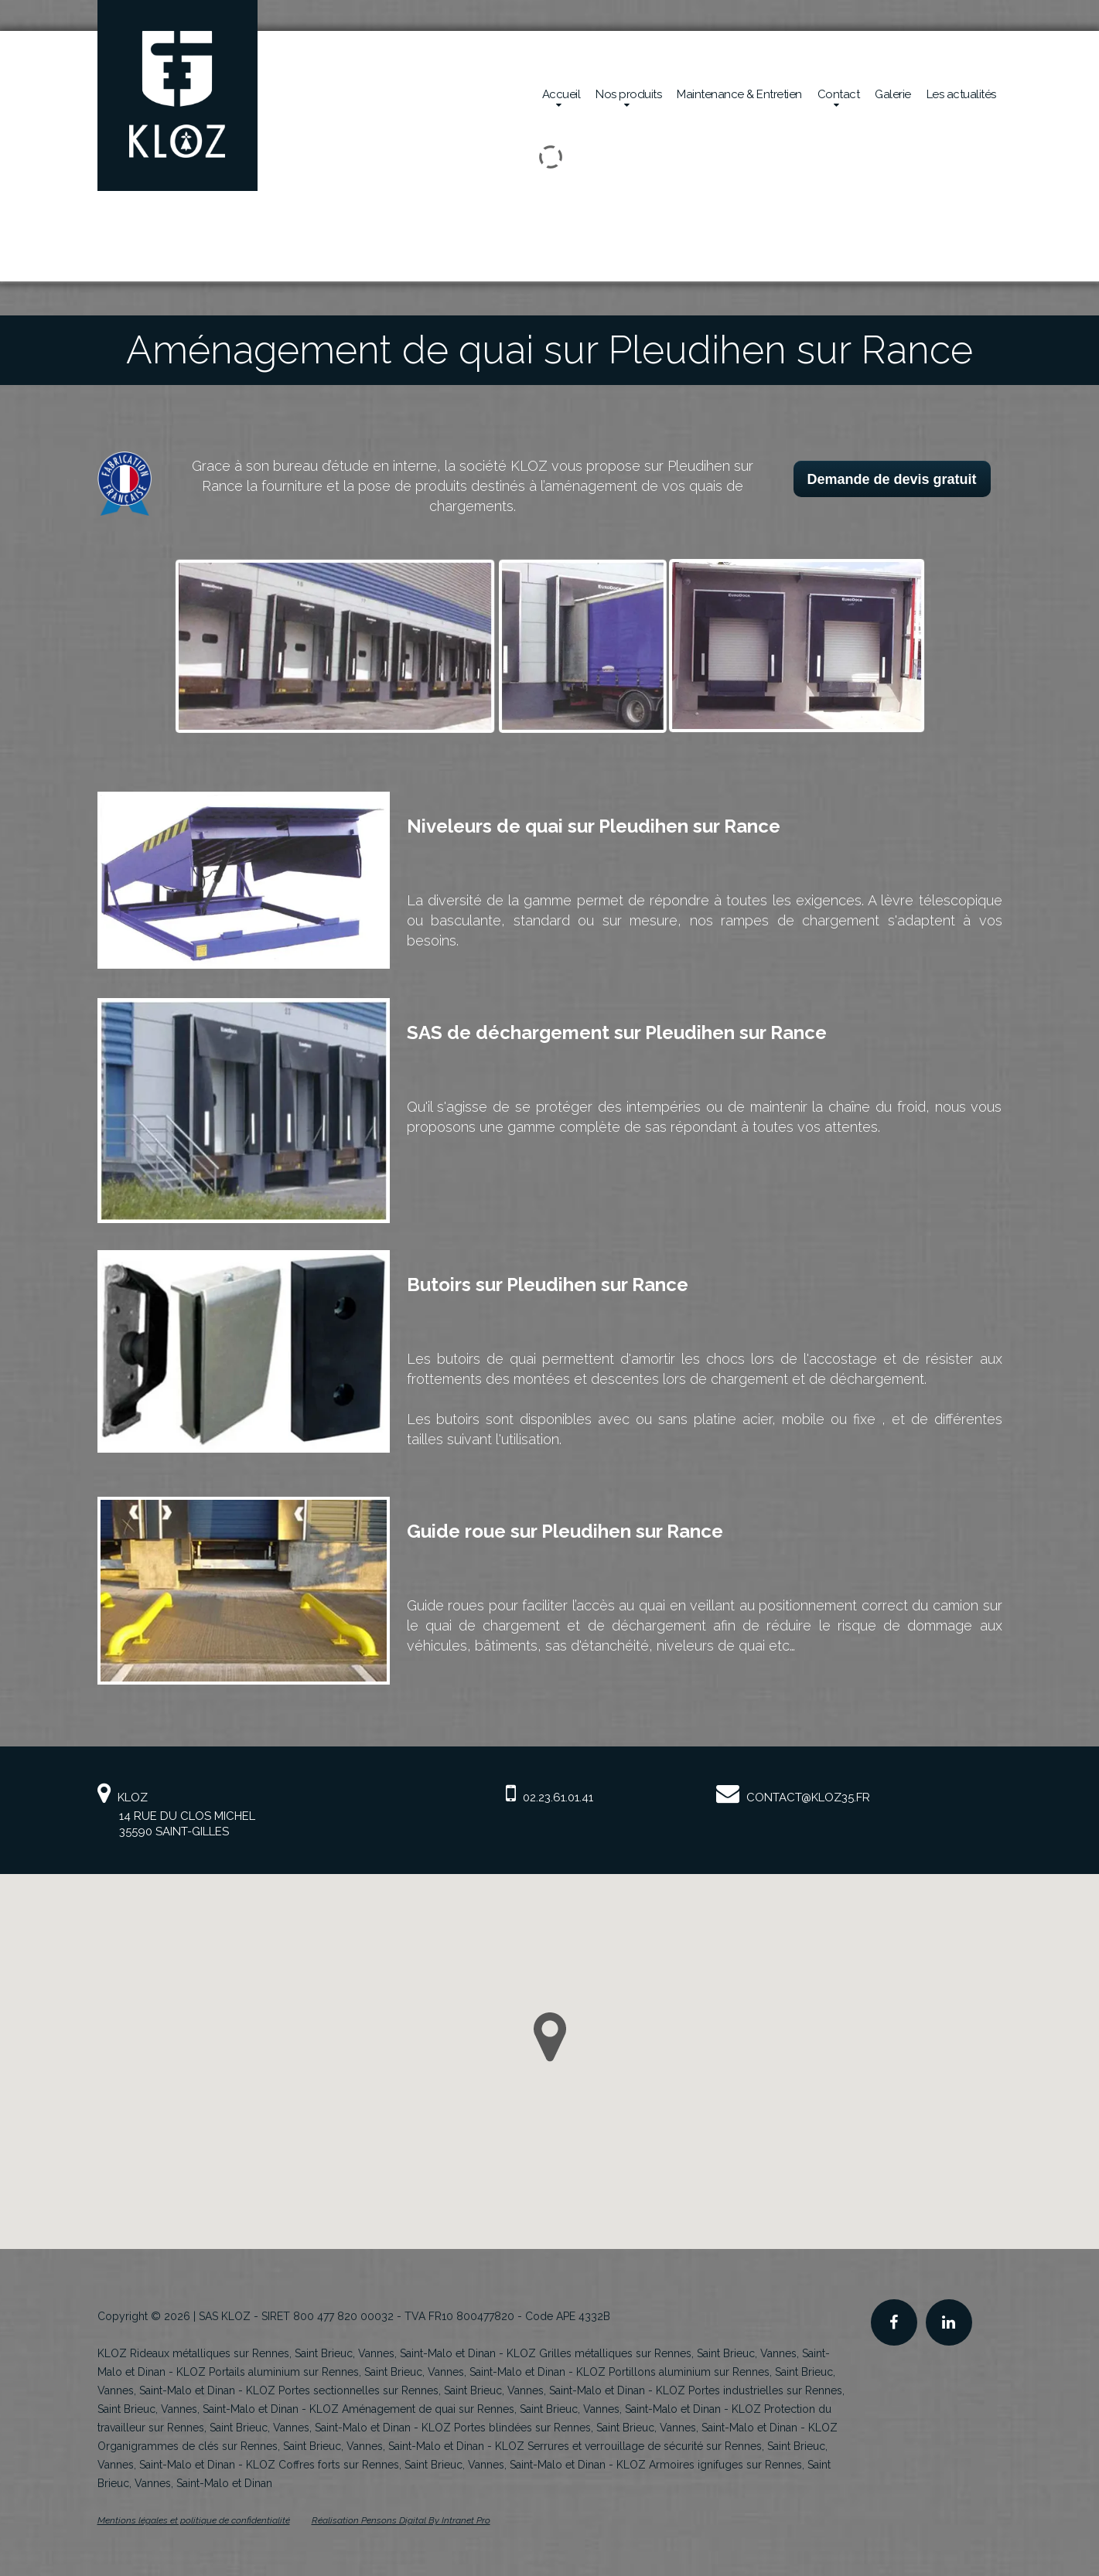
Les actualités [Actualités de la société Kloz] (961, 94)
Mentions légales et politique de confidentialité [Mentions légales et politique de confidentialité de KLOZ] (193, 2520)
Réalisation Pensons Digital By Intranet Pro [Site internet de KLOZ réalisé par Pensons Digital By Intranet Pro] (401, 2520)
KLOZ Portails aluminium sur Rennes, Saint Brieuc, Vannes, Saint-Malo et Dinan (370, 2372)
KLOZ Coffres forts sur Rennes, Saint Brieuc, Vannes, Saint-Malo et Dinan (426, 2464)
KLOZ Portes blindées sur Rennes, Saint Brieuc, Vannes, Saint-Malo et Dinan (609, 2427)
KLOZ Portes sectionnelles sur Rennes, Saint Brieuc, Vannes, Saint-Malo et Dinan (445, 2390)
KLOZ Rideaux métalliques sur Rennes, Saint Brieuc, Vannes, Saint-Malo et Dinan (296, 2353)
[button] (550, 2037)
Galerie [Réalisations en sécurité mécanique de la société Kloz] (893, 94)
